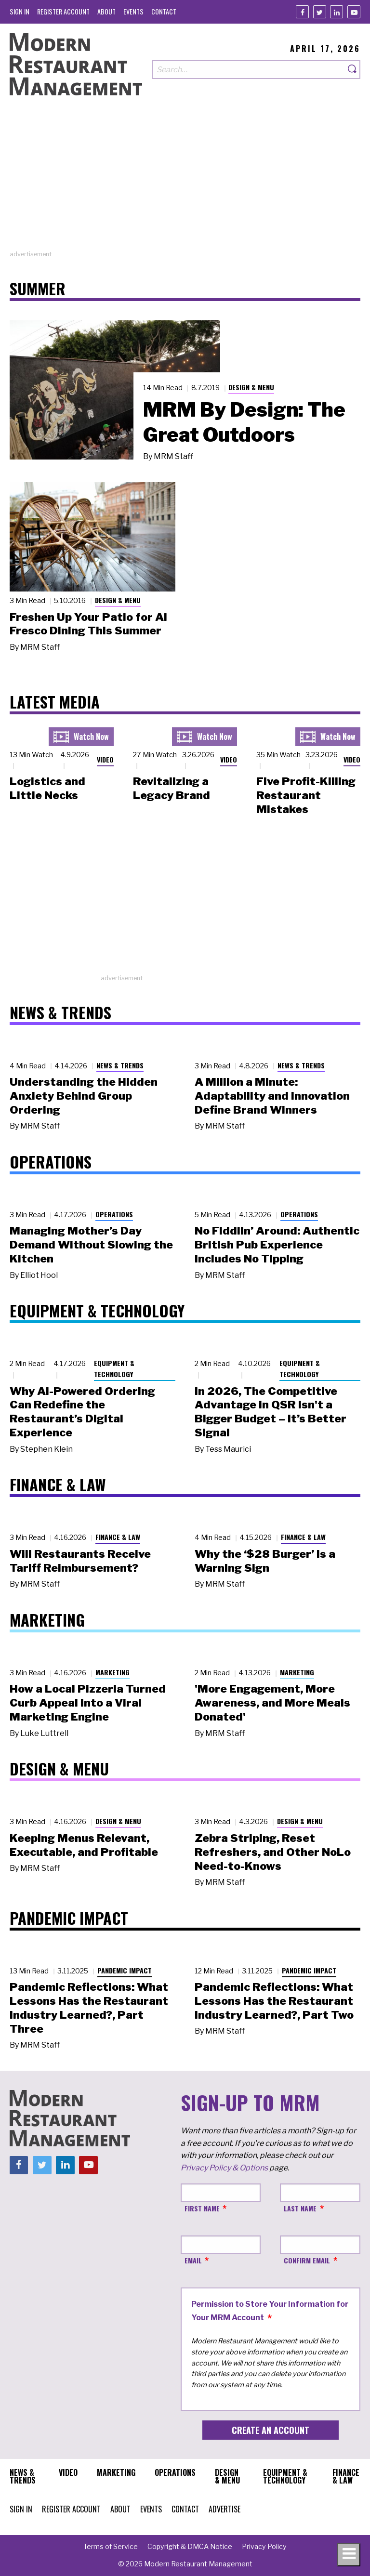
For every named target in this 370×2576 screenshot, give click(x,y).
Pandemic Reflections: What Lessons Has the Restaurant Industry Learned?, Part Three (89, 2007)
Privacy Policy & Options (224, 2167)
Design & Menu (251, 387)
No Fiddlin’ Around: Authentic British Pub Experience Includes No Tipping (277, 1244)
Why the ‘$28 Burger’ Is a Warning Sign (265, 1561)
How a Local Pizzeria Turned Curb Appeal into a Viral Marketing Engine (88, 1702)
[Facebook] (302, 11)
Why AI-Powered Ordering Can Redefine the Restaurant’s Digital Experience (82, 1411)
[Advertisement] (185, 182)
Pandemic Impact (124, 1970)
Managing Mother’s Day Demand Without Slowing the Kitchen (91, 1244)
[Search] (352, 69)
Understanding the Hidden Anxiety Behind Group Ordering (84, 1096)
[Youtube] (353, 11)
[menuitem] (19, 11)
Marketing (112, 1672)
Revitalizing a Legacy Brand (171, 788)
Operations (114, 1214)
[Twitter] (319, 11)
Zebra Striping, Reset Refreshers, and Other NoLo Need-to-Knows (273, 1852)
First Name (202, 2208)
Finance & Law (117, 1537)
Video (105, 759)
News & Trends (120, 1065)
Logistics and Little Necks (47, 788)
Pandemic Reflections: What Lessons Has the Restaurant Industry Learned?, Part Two (274, 2001)
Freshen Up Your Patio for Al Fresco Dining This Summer (88, 624)
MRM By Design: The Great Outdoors (244, 422)
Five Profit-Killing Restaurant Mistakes (306, 795)
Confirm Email (307, 2260)
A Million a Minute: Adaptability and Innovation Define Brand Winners (272, 1096)
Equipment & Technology (114, 1368)
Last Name (300, 2208)
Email (193, 2260)
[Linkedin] (336, 11)
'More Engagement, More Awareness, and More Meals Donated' (272, 1702)
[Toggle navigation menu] (348, 2554)
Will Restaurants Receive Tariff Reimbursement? (80, 1561)
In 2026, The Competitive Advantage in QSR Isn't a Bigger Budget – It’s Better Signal (270, 1411)
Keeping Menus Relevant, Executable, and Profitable (84, 1845)
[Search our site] (248, 69)
